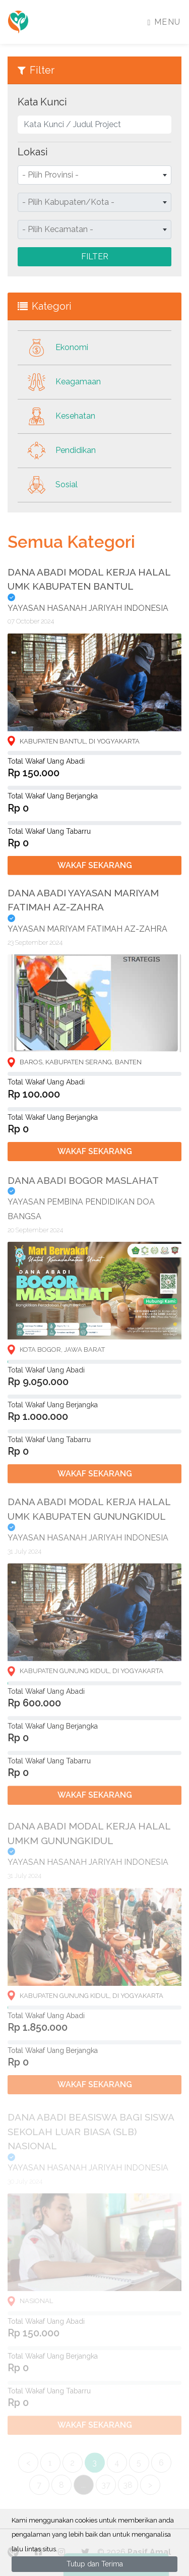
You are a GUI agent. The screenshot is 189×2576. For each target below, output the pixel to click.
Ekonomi (53, 348)
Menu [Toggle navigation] (164, 22)
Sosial (48, 485)
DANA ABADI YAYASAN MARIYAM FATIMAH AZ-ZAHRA (83, 907)
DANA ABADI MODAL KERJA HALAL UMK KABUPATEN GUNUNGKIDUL (89, 1521)
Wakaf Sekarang (94, 870)
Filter (94, 256)
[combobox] (94, 175)
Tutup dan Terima (95, 2564)
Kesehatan (56, 416)
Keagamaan (59, 382)
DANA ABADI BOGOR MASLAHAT (83, 1190)
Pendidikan (57, 451)
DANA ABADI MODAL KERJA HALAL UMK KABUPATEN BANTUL (89, 584)
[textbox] (94, 175)
